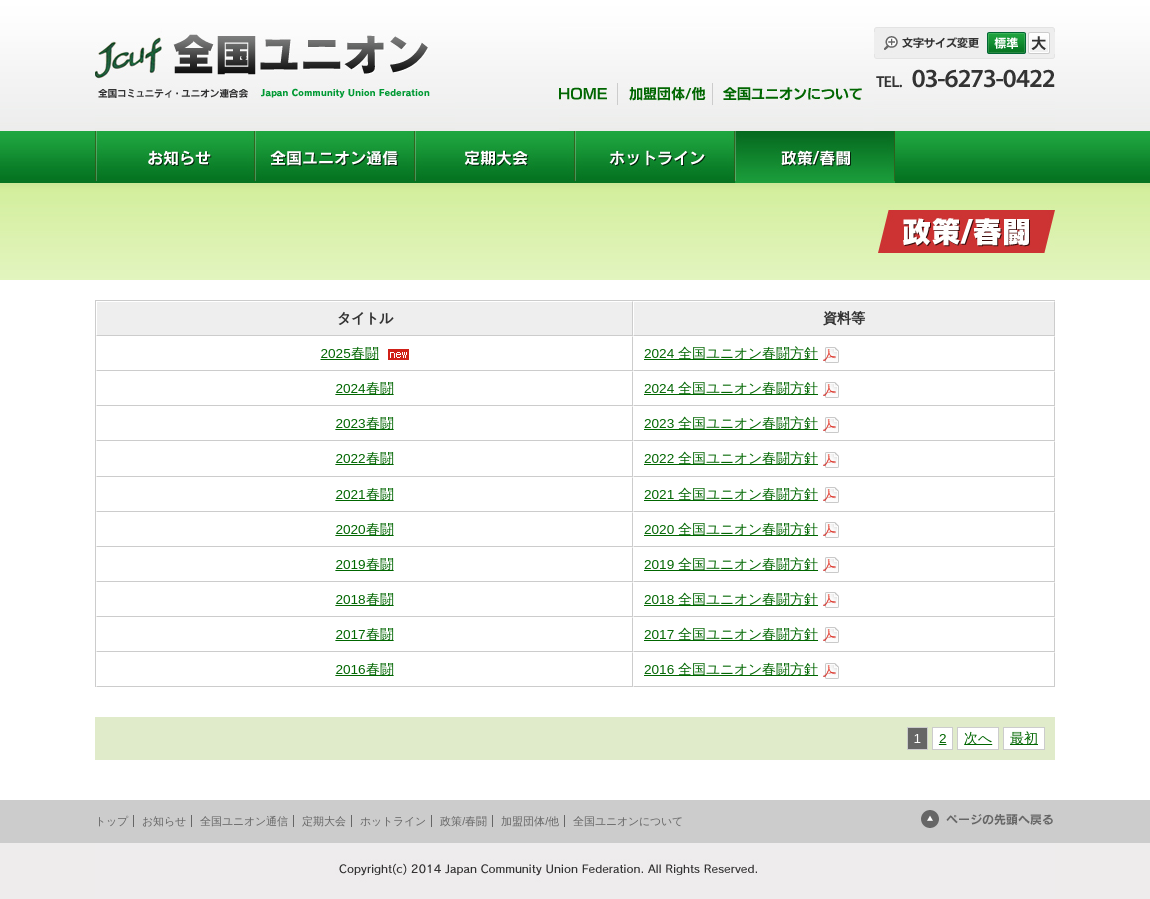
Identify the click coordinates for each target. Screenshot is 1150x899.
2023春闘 (364, 423)
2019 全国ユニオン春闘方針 (731, 564)
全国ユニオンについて (628, 821)
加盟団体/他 (530, 821)
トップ (111, 821)
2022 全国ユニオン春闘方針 (731, 458)
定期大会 (324, 821)
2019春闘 (364, 564)
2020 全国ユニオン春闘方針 (731, 529)
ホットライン (393, 821)
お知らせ (164, 821)
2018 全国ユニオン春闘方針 (731, 599)
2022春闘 (364, 458)
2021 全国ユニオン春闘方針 (731, 494)
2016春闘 (364, 669)
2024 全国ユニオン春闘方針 (731, 353)
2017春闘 (364, 634)
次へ (978, 738)
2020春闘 (364, 529)
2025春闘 (349, 353)
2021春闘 (364, 494)
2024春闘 (364, 388)
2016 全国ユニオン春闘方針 (731, 669)
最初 (1024, 738)
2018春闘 (364, 599)
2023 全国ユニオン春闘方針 (731, 423)
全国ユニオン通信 (244, 821)
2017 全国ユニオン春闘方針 (731, 634)
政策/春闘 (463, 821)
